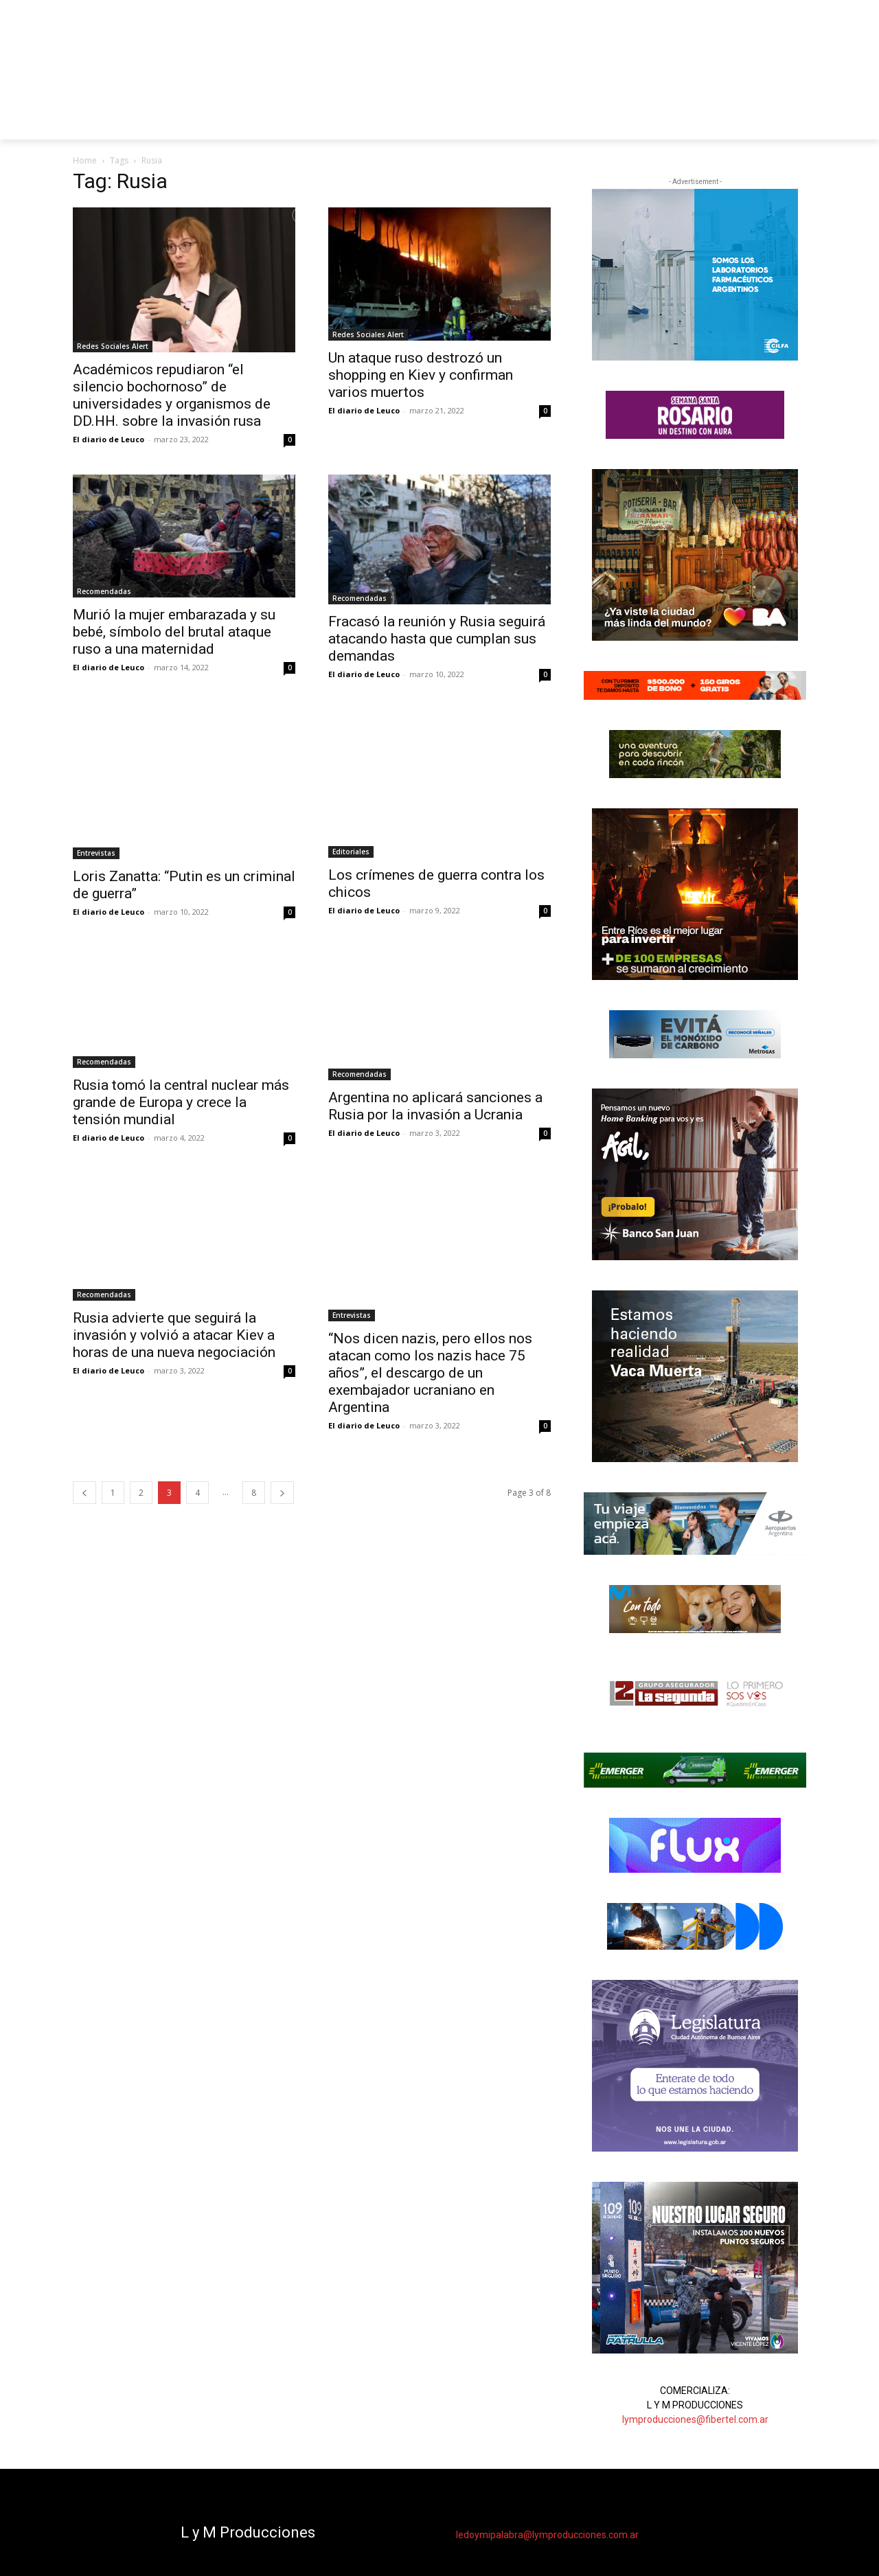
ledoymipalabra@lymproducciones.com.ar (547, 2534)
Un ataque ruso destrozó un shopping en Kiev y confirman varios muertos (420, 375)
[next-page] (282, 1492)
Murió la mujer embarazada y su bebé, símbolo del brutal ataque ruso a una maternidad (174, 631)
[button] (789, 122)
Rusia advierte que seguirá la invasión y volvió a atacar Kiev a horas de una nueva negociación (174, 1335)
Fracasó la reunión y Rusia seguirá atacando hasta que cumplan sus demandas (436, 638)
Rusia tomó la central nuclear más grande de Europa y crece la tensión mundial (181, 1102)
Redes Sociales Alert (112, 346)
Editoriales (350, 851)
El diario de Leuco (108, 439)
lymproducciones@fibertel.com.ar (695, 2419)
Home (85, 160)
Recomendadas (104, 591)
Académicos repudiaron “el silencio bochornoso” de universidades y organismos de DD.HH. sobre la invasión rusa (172, 395)
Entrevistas (96, 853)
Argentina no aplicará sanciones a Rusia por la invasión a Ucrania (435, 1106)
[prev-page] (84, 1492)
